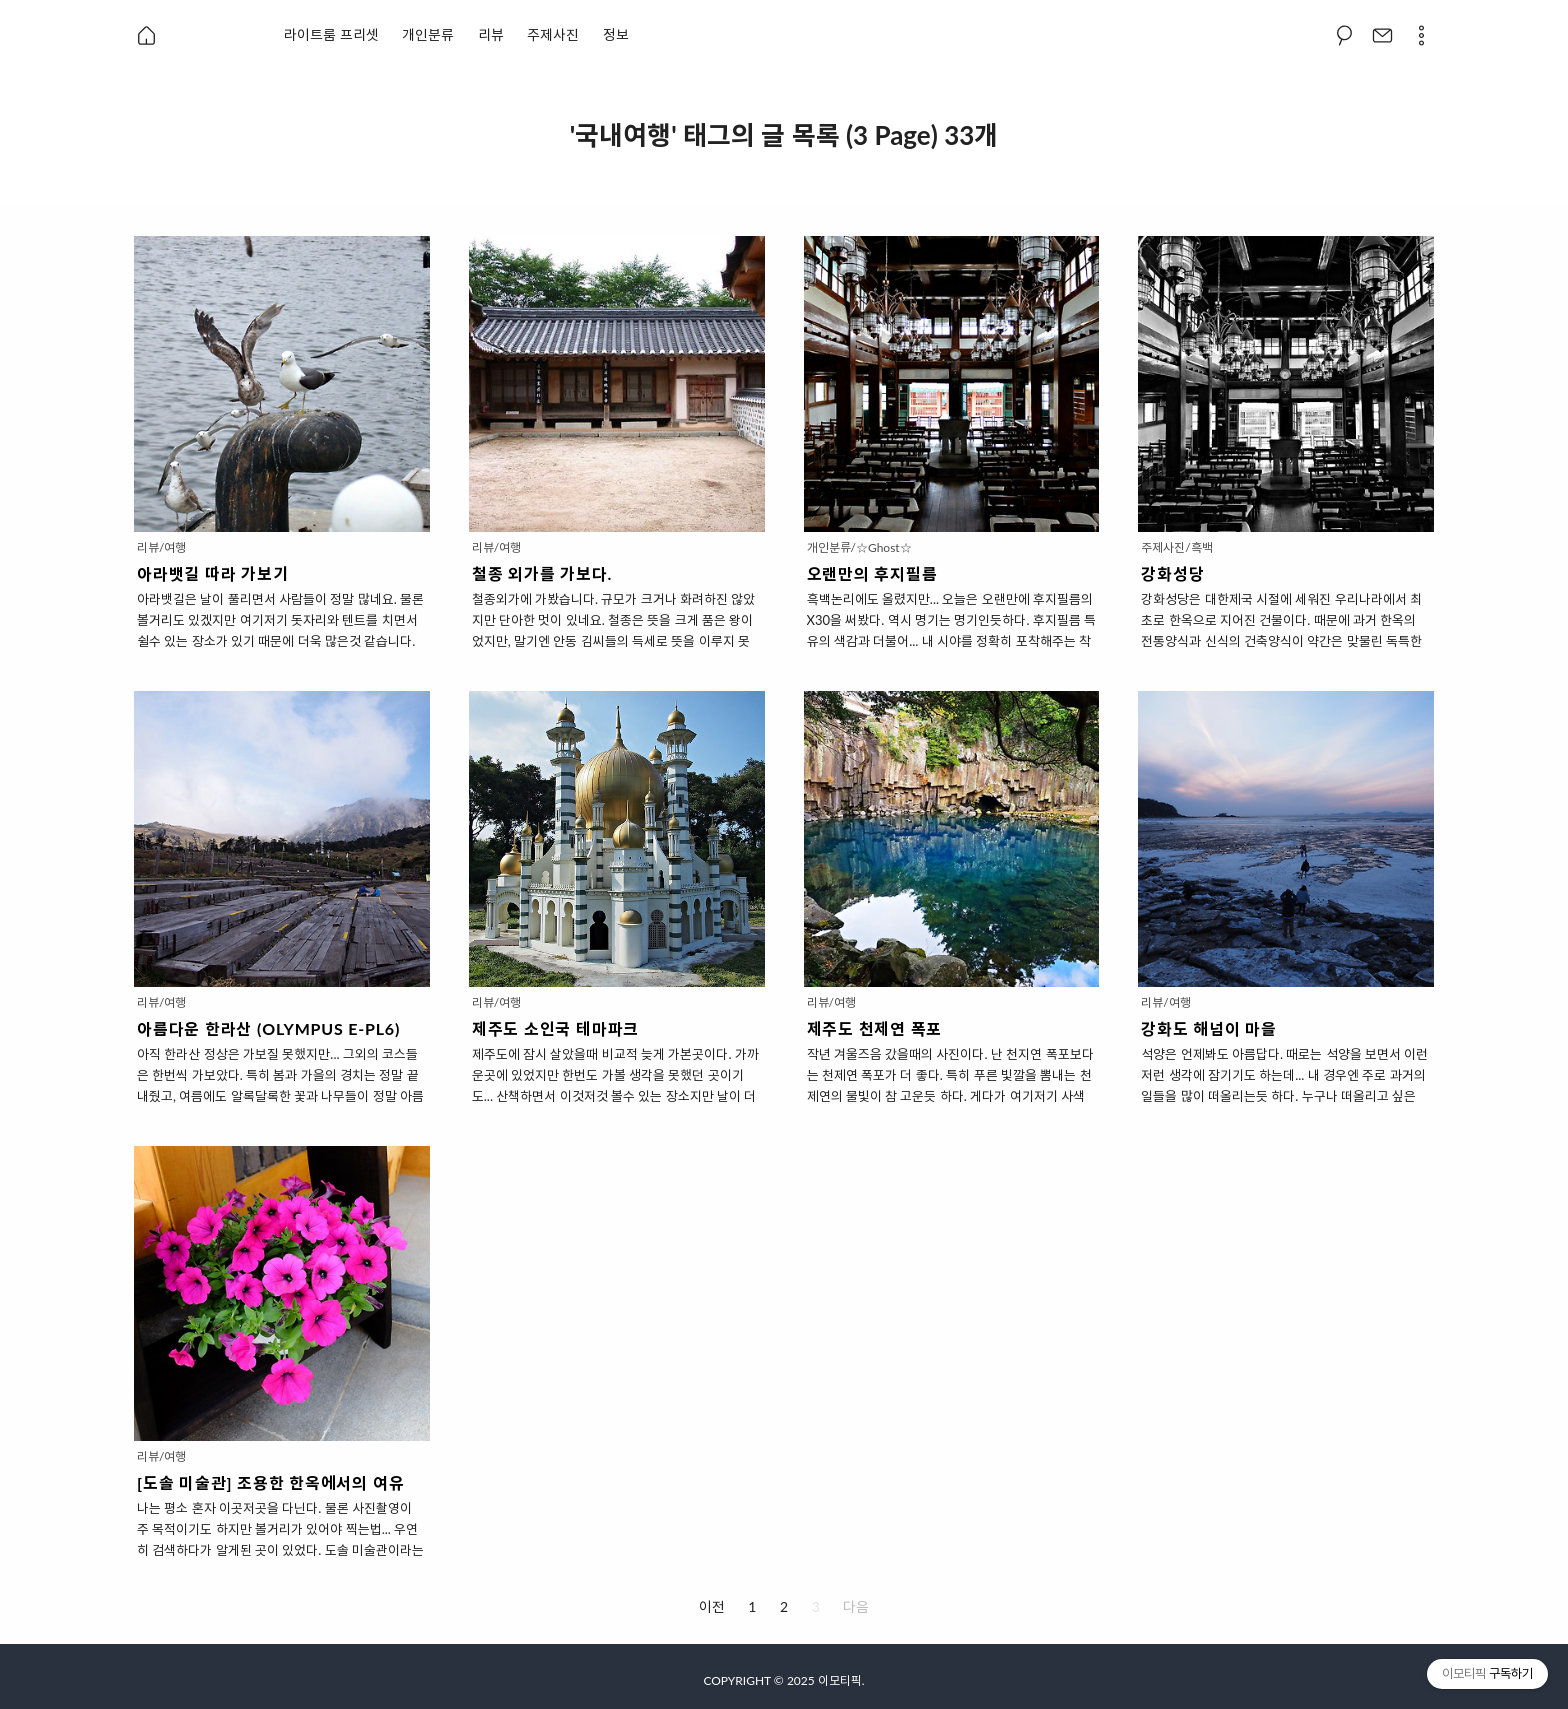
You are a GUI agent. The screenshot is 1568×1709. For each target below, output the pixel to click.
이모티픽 (840, 1680)
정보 (616, 34)
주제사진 (553, 34)
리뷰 (491, 34)
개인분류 (428, 34)
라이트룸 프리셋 (331, 34)
